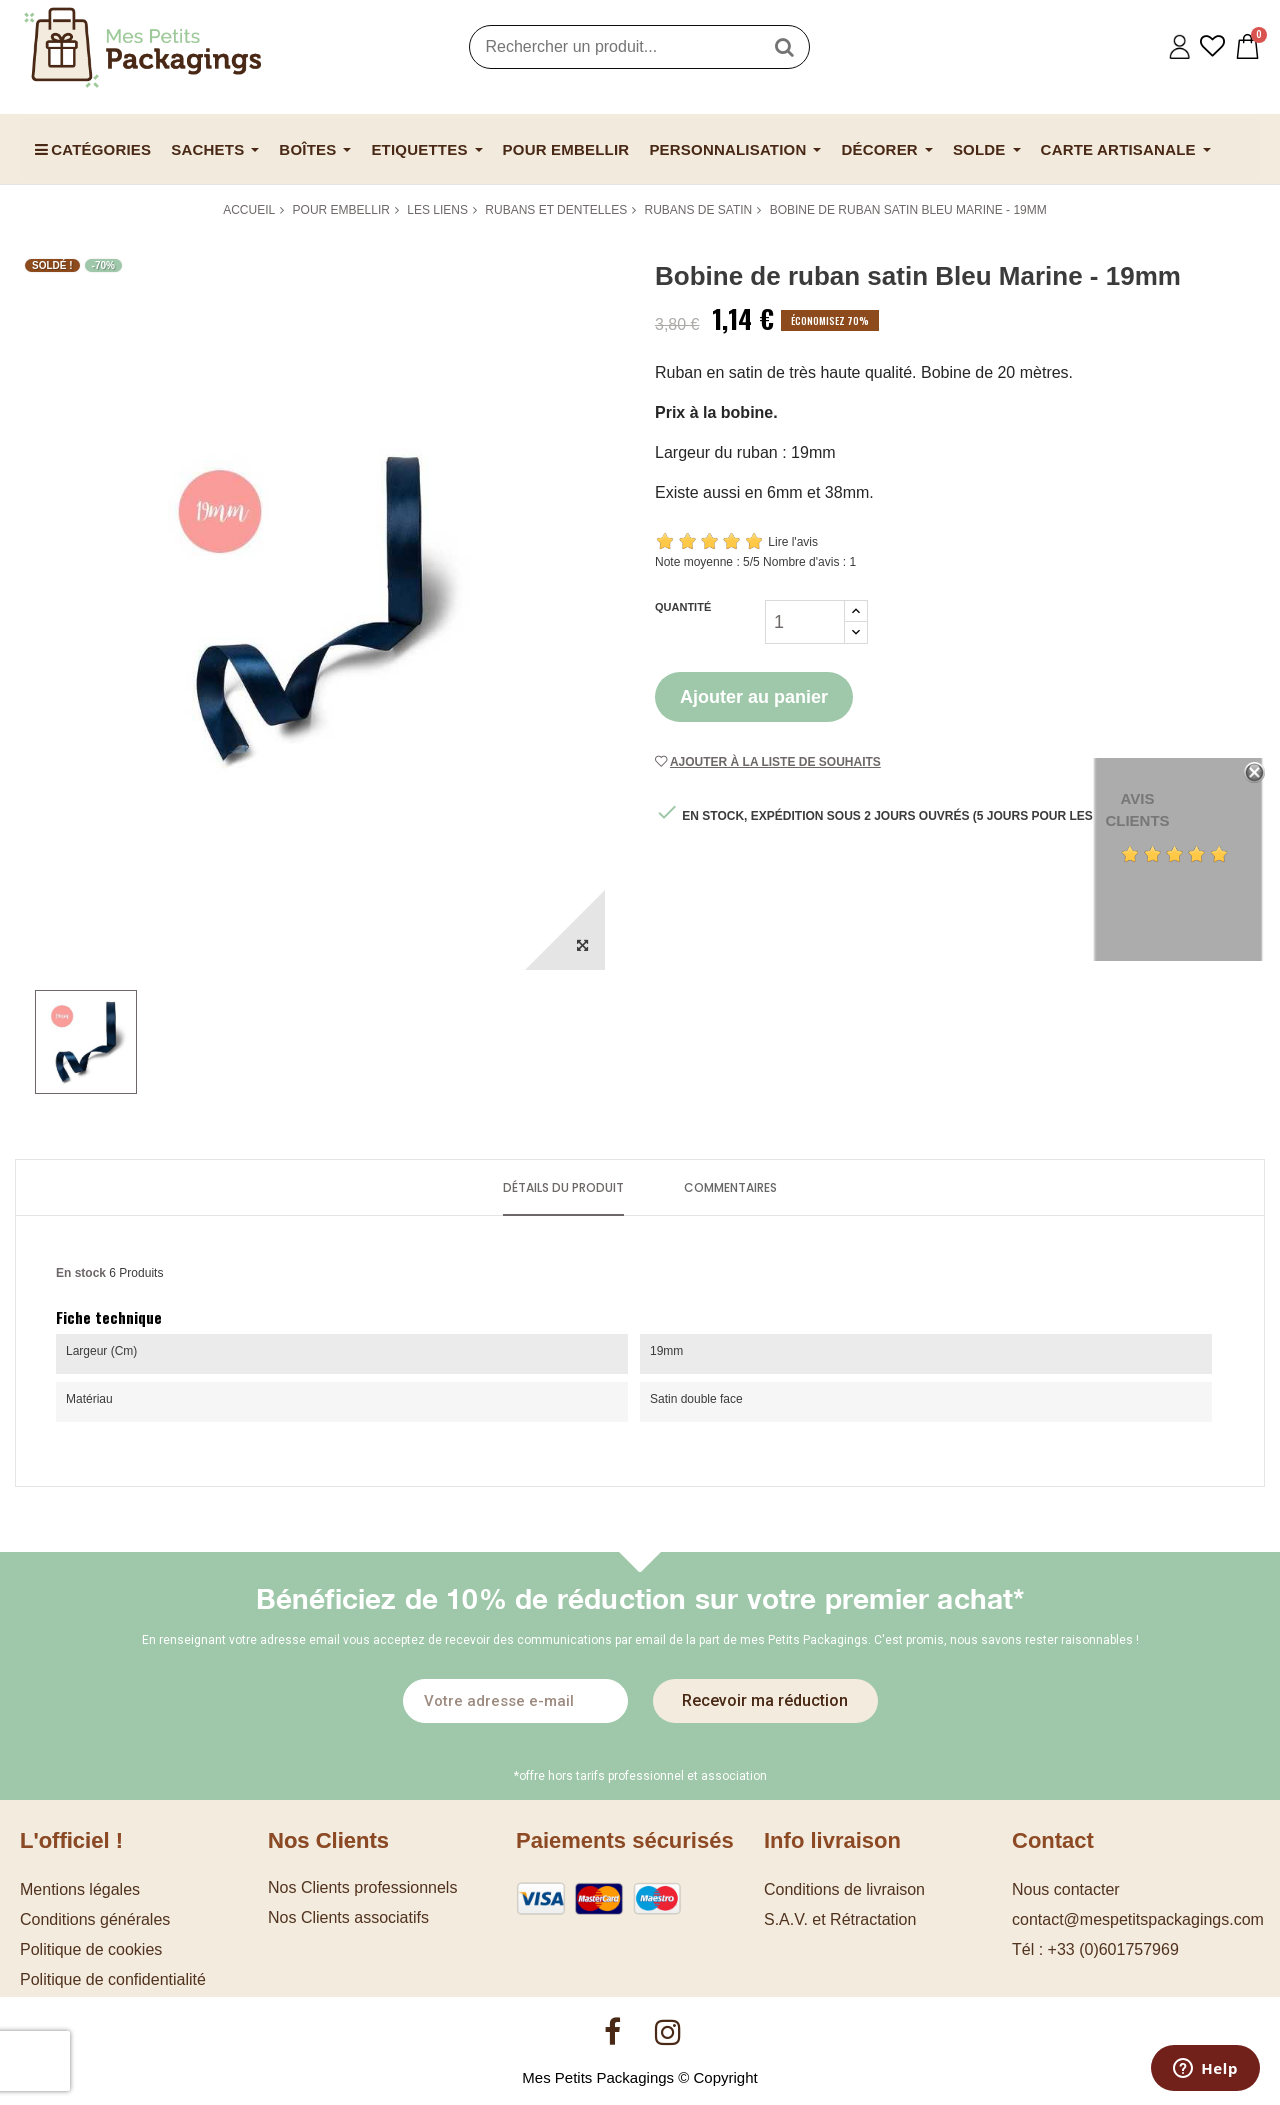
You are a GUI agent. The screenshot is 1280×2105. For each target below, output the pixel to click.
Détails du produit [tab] (563, 1187)
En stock (81, 1273)
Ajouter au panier (754, 697)
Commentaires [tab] (730, 1187)
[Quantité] (805, 622)
